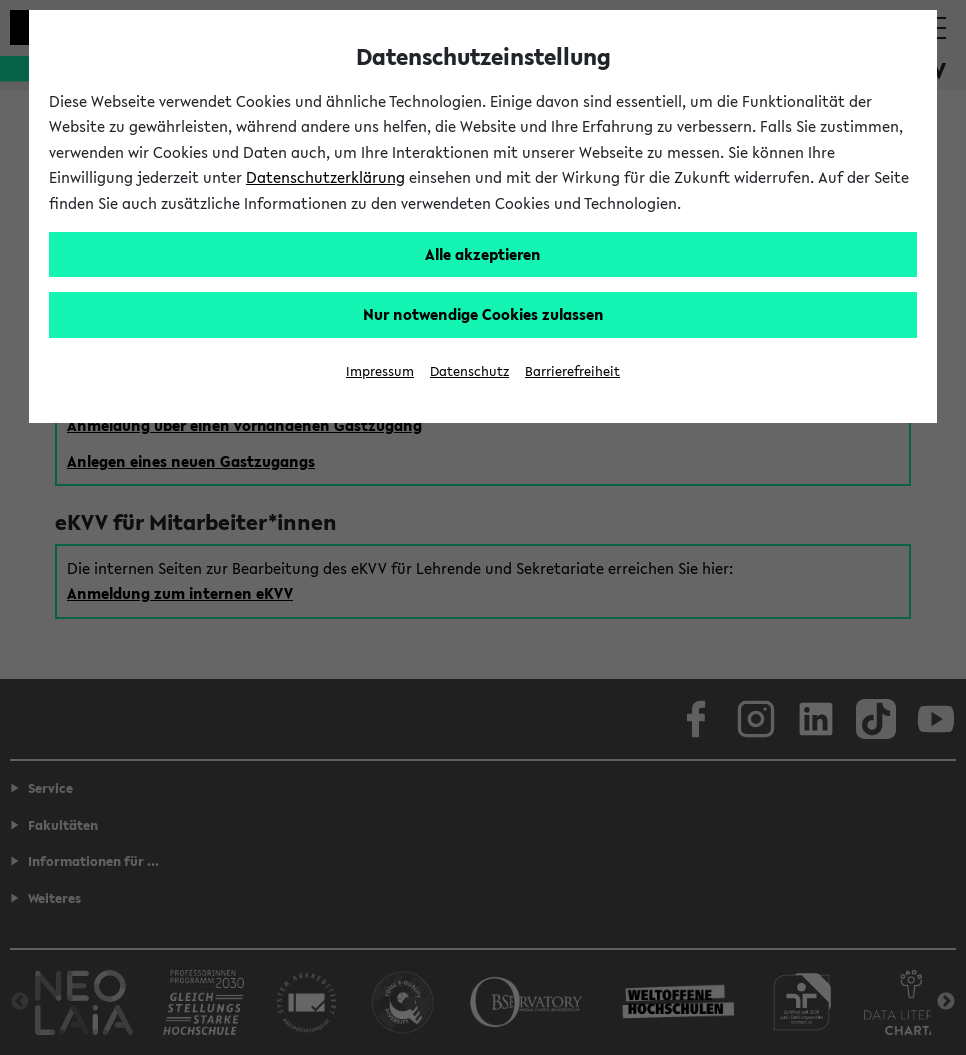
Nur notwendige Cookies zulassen (483, 314)
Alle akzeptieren (483, 254)
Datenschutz (469, 371)
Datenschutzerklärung (325, 177)
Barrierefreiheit (572, 371)
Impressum (380, 371)
